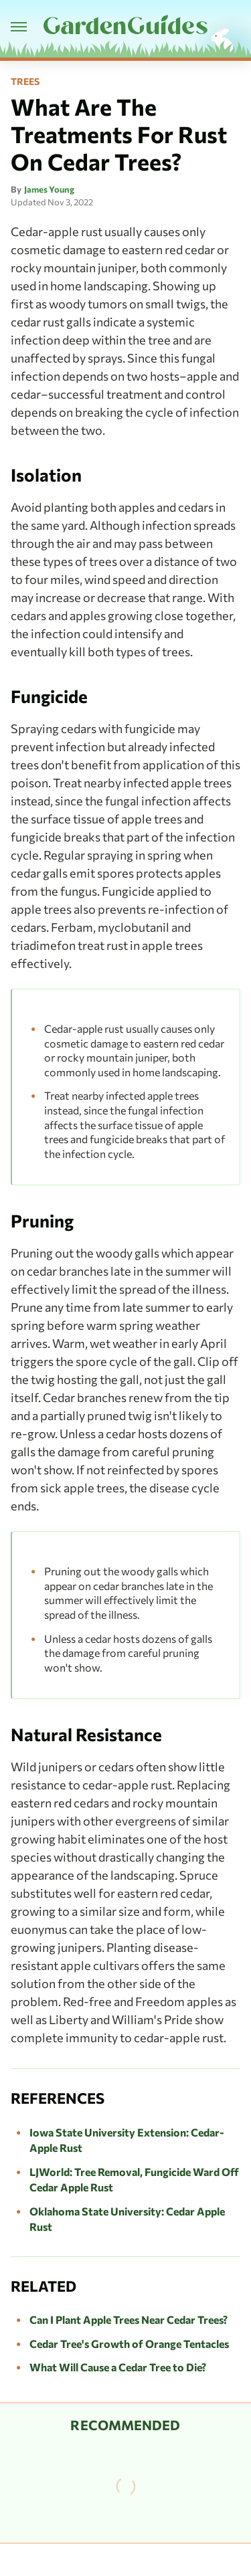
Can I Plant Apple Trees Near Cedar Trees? (128, 2319)
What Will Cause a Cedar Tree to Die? (117, 2367)
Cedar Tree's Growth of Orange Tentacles (129, 2343)
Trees (25, 81)
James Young (49, 189)
